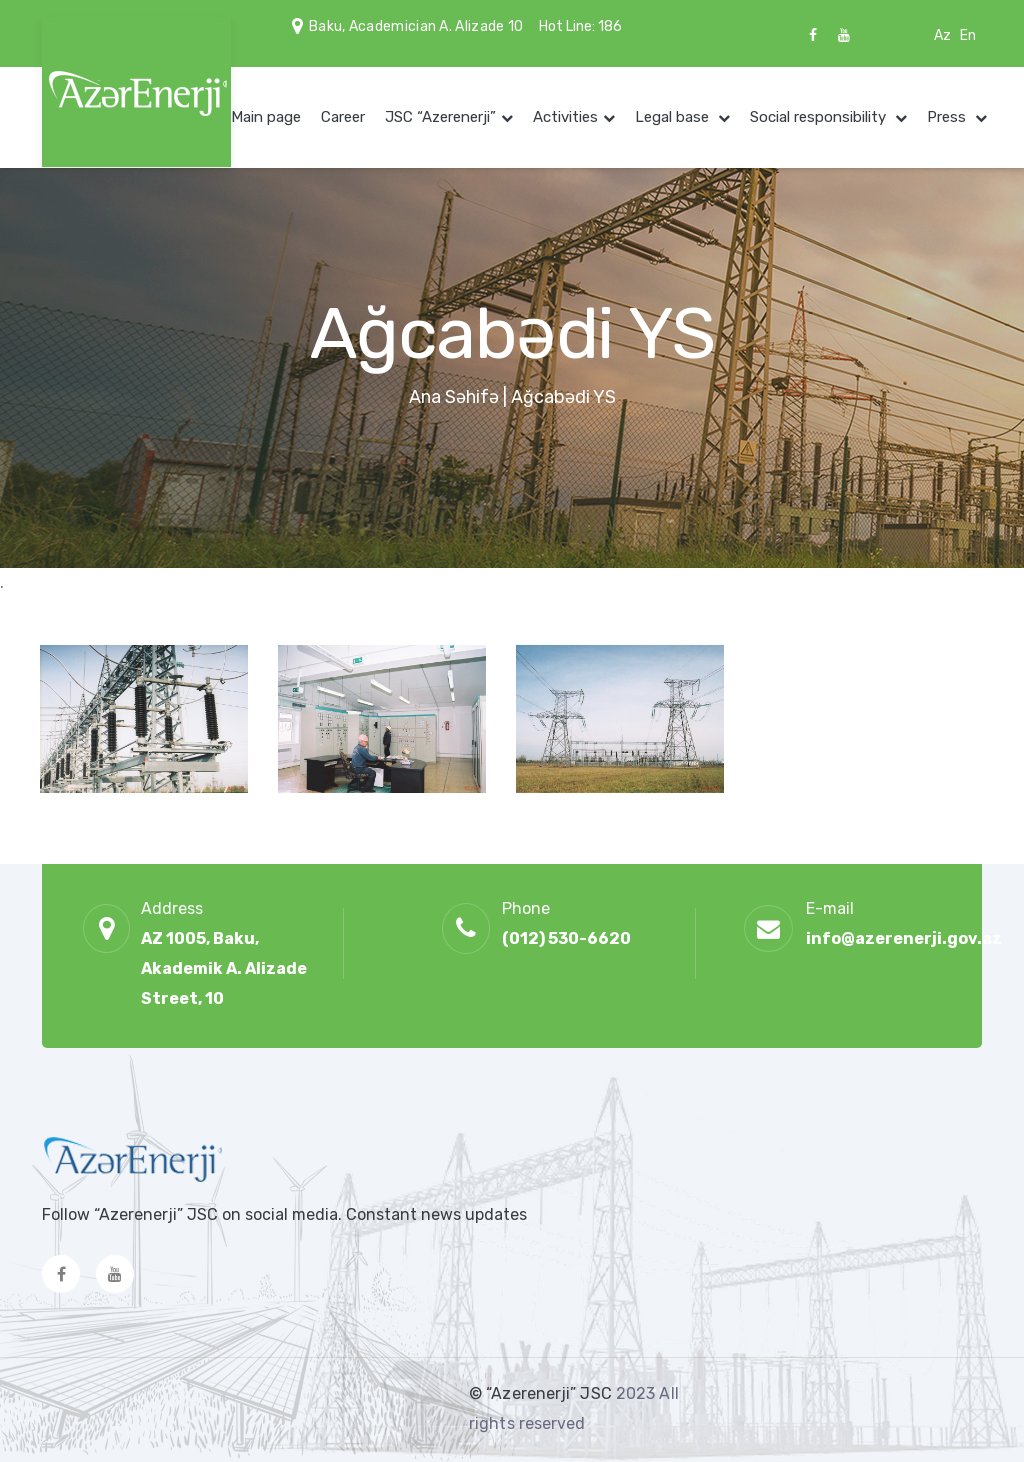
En (968, 35)
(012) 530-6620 (566, 938)
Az (942, 35)
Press (948, 117)
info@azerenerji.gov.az (904, 938)
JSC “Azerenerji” (440, 117)
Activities (565, 117)
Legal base (674, 117)
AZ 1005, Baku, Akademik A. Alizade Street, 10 (224, 968)
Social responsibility (820, 117)
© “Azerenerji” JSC (542, 1393)
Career (343, 117)
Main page (266, 117)
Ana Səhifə (454, 397)
